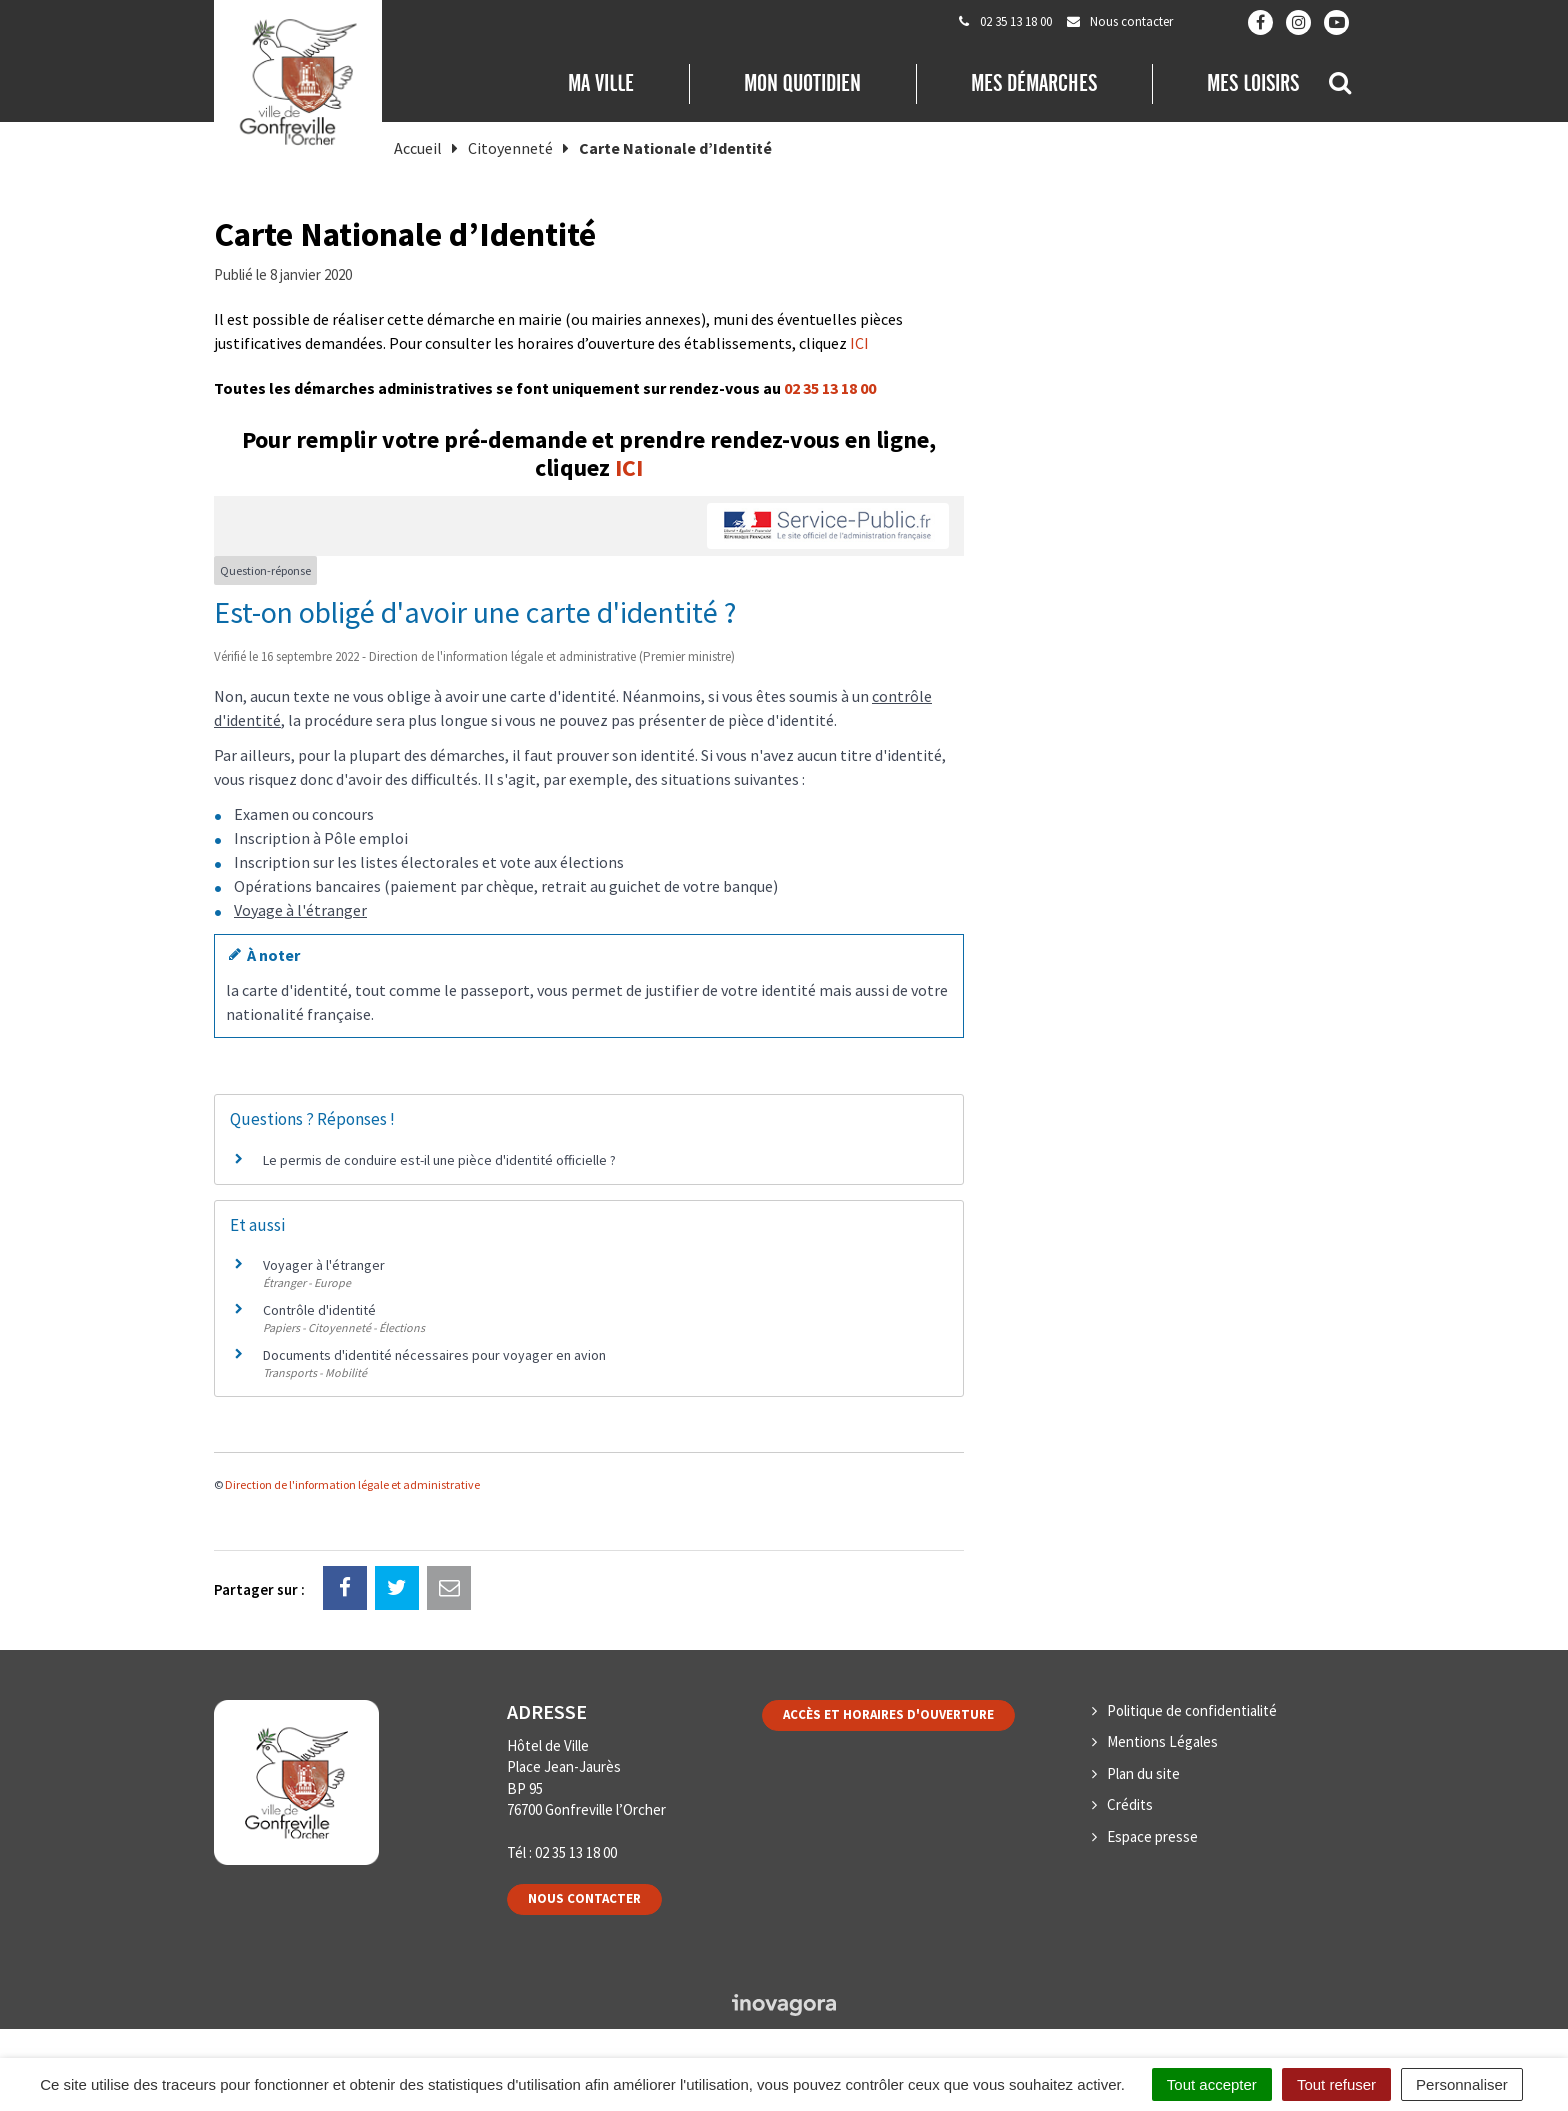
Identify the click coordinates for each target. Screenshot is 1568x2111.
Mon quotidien (802, 83)
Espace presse (1152, 1836)
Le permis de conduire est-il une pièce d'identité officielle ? (439, 1160)
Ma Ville (601, 83)
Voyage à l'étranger (300, 910)
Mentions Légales (1162, 1741)
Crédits (1130, 1804)
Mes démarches (1034, 83)
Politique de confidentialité (1192, 1710)
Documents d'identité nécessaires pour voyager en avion (434, 1355)
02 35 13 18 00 (830, 388)
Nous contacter (584, 1898)
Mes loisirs (1253, 83)
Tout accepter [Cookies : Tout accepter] (1212, 2084)
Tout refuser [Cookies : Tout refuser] (1336, 2084)
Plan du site (1143, 1773)
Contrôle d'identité (319, 1310)
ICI (859, 343)
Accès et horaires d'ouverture (888, 1714)
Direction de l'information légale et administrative (352, 1484)
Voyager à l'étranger (324, 1265)
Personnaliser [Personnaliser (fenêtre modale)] (1462, 2084)
